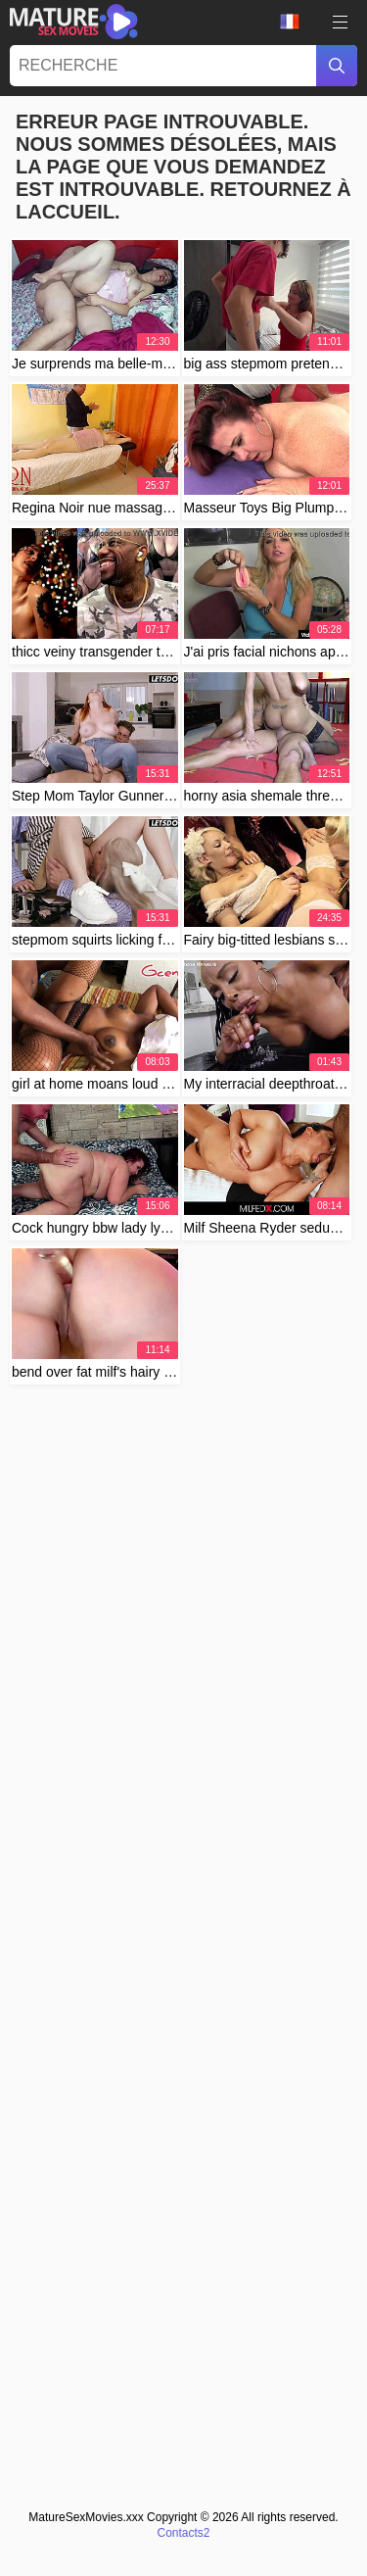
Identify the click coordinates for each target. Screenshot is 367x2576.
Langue (289, 21)
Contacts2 (183, 2533)
